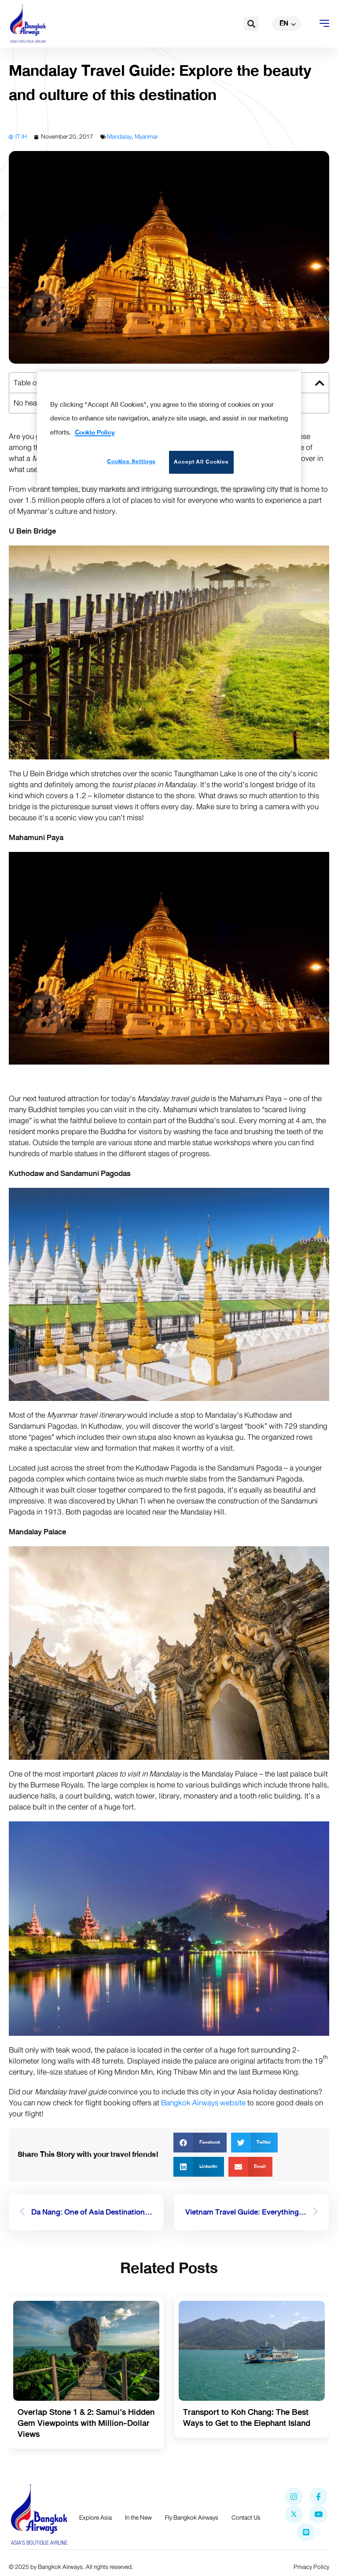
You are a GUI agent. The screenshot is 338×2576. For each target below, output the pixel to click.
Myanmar (146, 136)
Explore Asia (95, 2517)
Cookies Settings (131, 461)
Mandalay (119, 136)
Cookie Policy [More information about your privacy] (95, 432)
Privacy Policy (311, 2566)
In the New (138, 2517)
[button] (251, 23)
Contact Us (246, 2517)
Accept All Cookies (201, 462)
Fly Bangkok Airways (191, 2517)
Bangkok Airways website (203, 2103)
